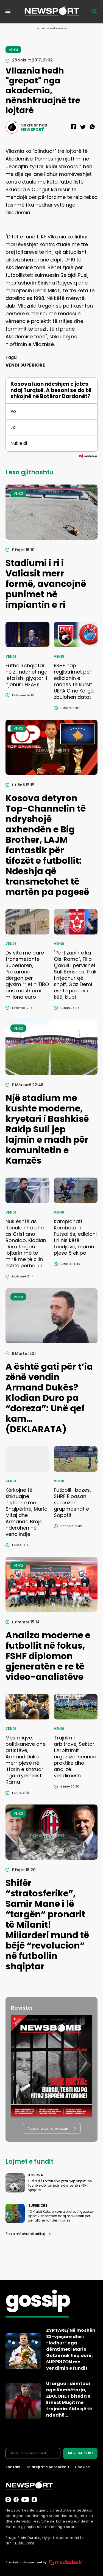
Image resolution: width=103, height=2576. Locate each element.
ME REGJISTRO (80, 2453)
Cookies (82, 2467)
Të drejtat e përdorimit (47, 2467)
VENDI (12, 365)
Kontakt (13, 2467)
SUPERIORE (32, 365)
